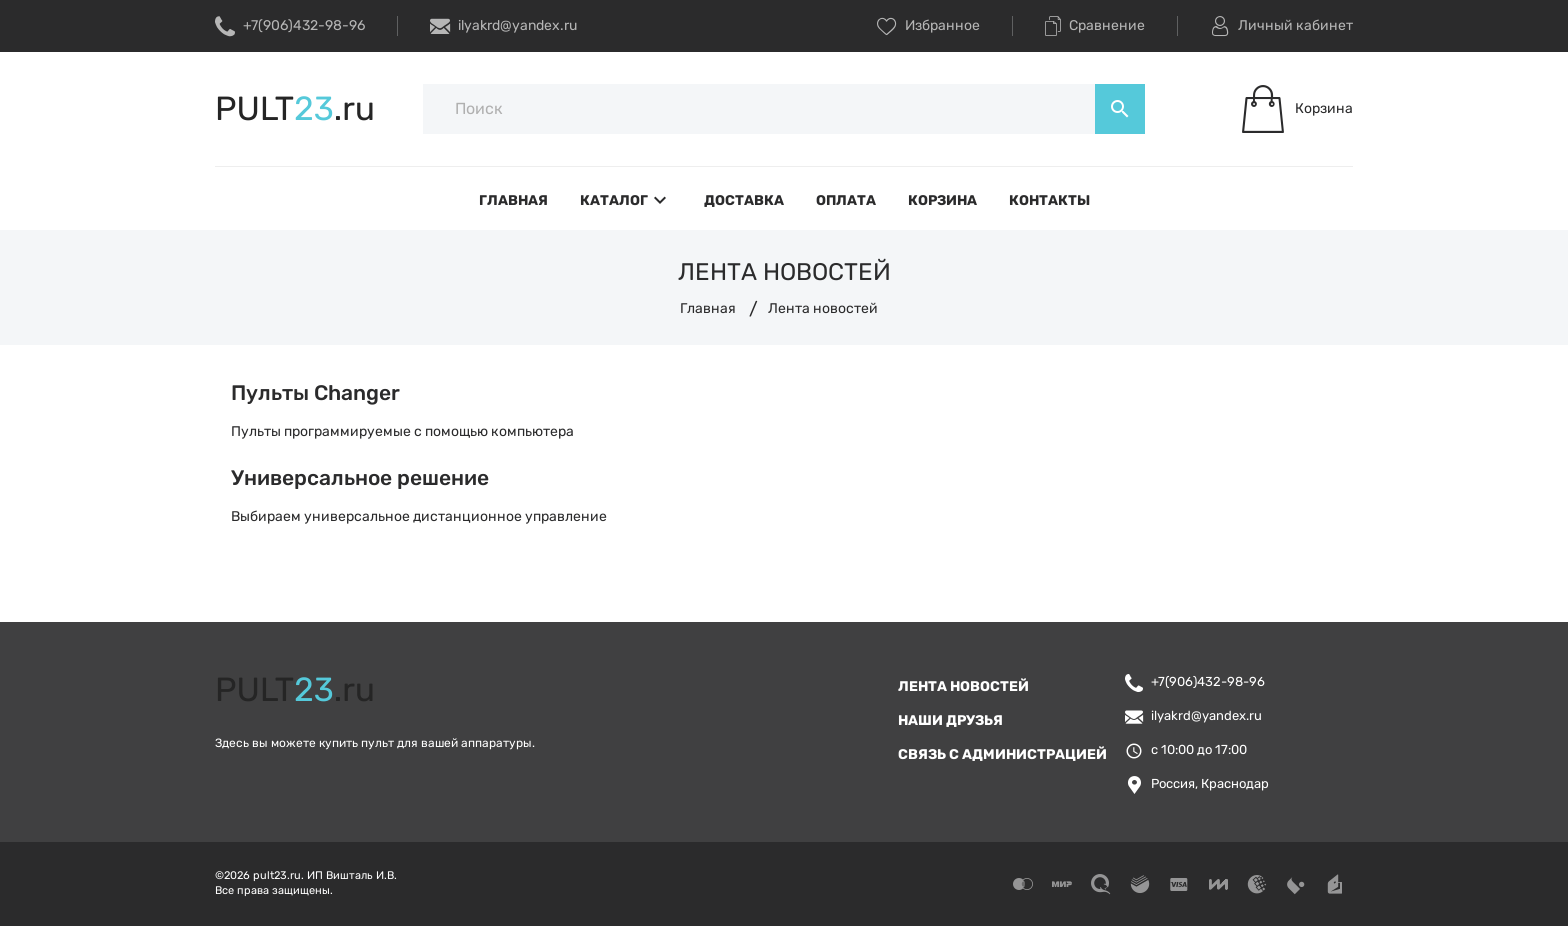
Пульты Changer (315, 392)
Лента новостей (963, 686)
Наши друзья (950, 720)
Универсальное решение (360, 477)
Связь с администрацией (1002, 754)
